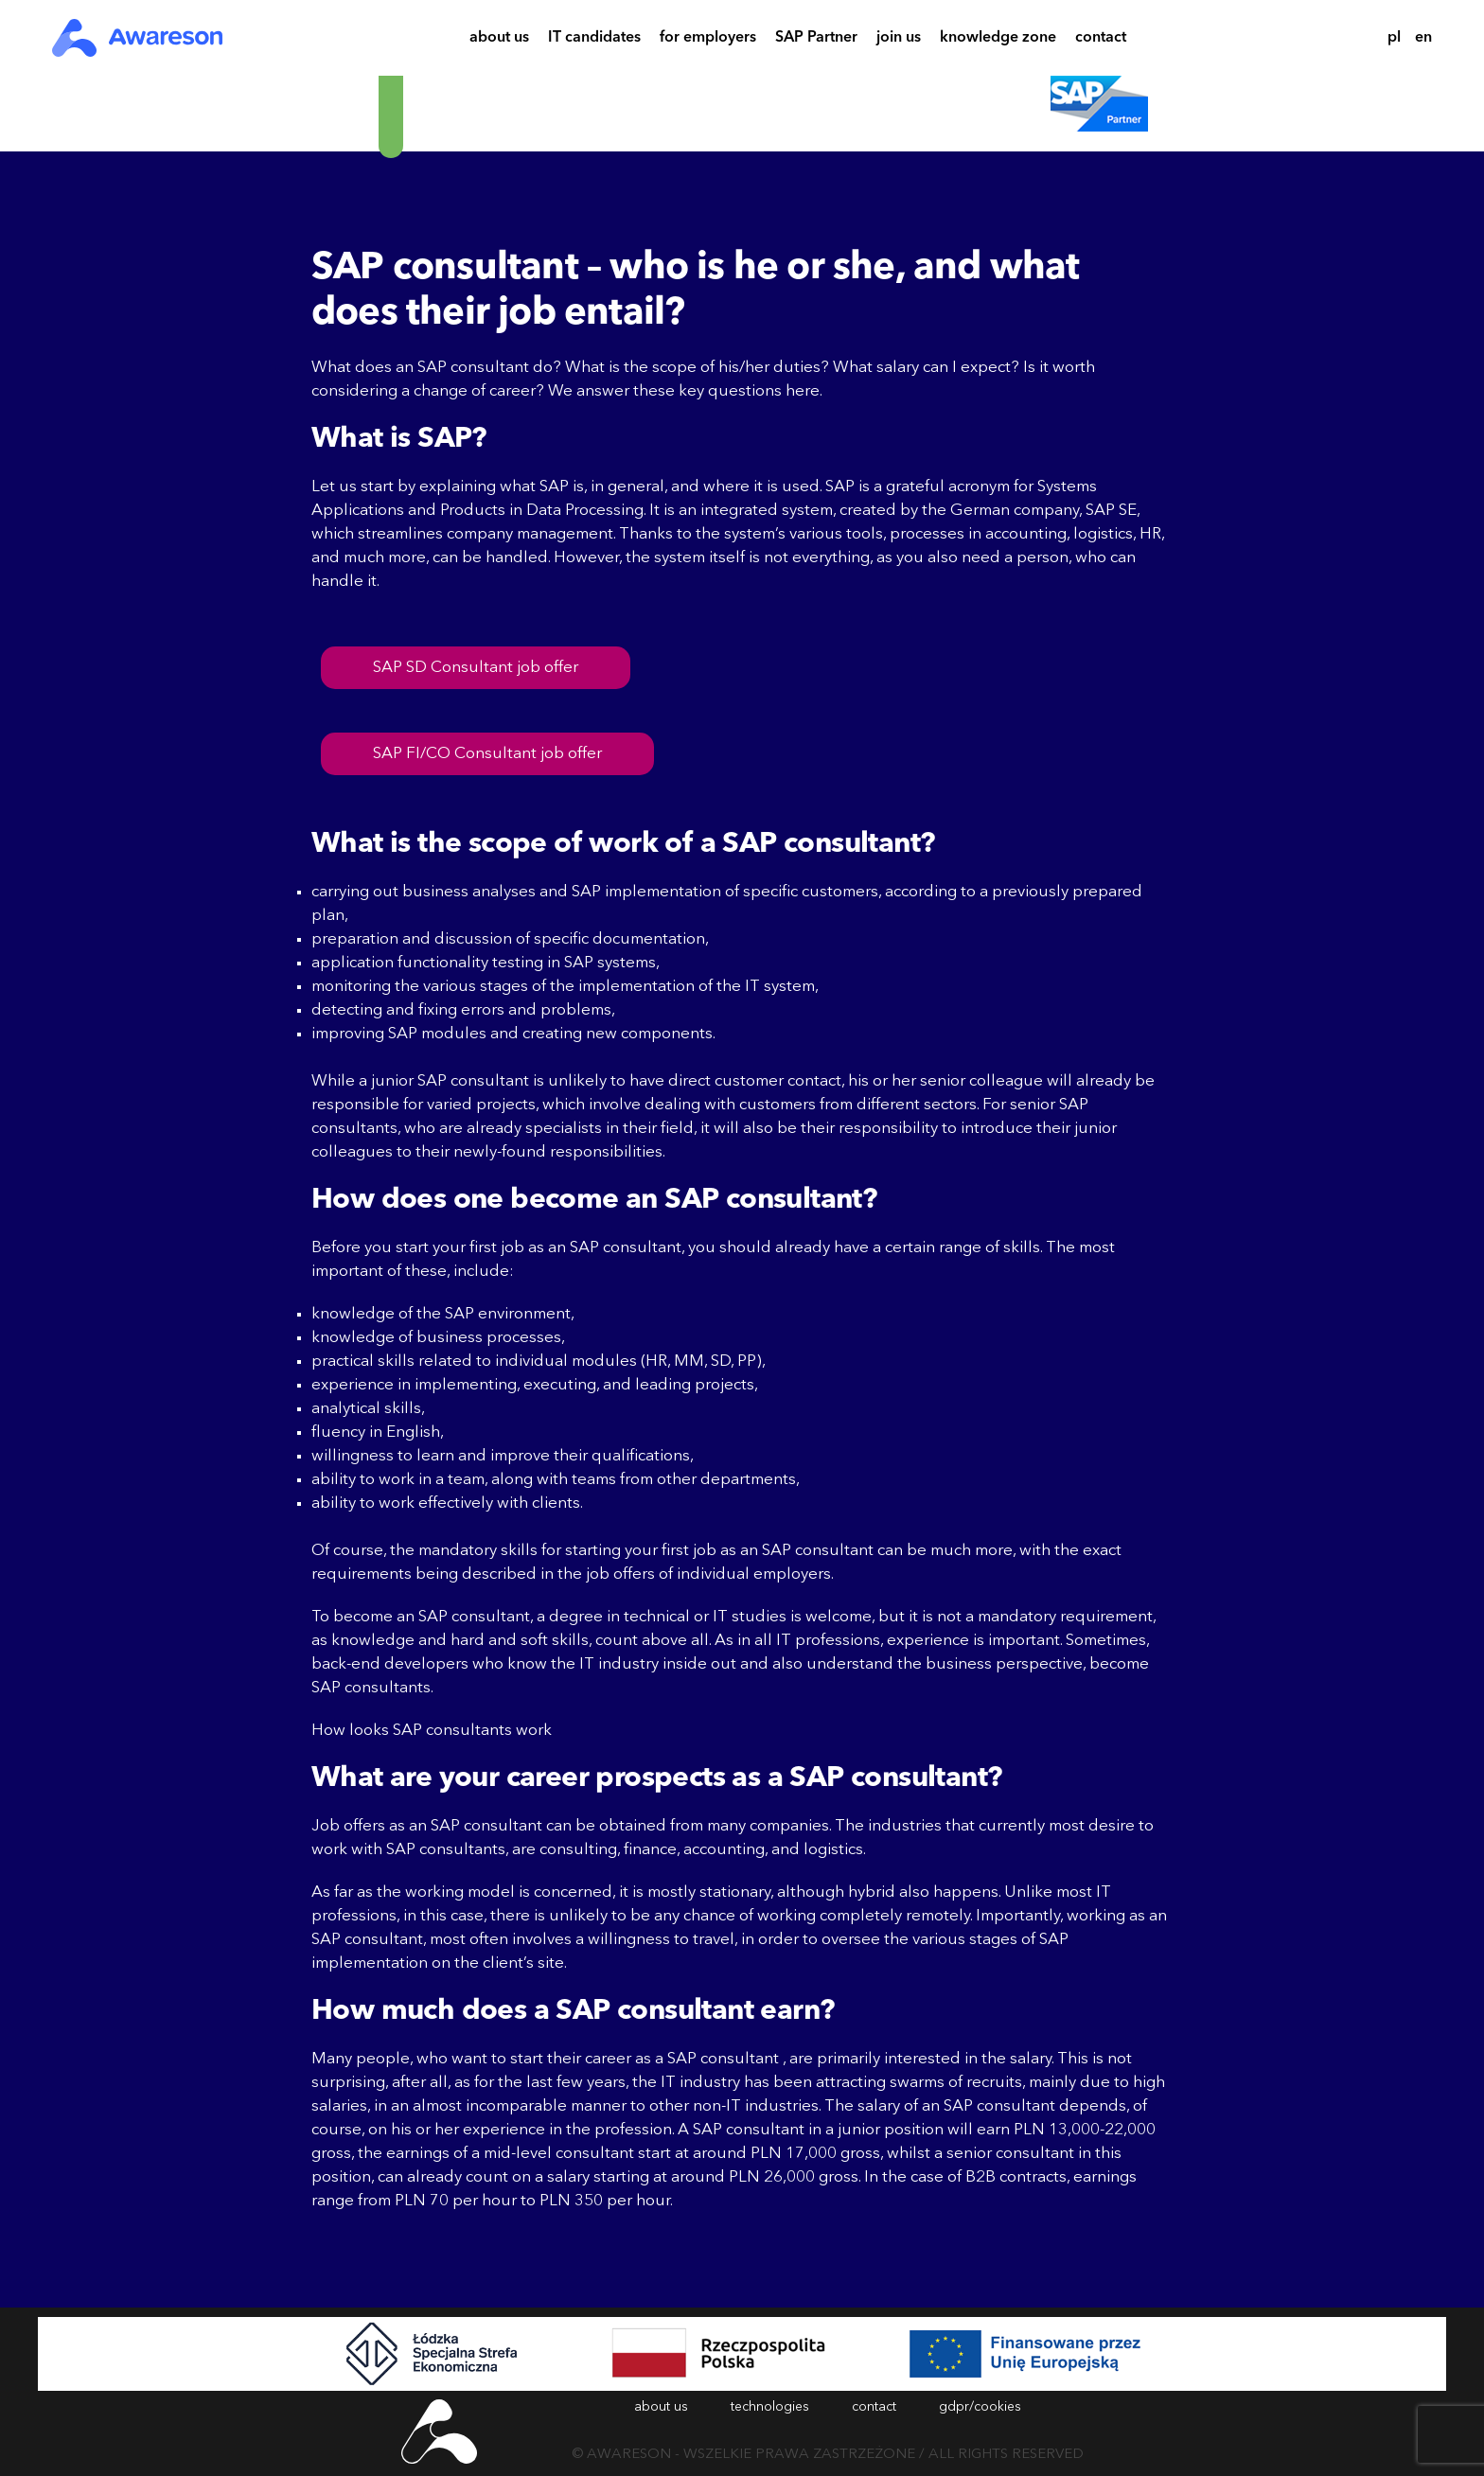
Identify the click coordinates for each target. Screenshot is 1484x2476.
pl (1394, 37)
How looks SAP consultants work (431, 1731)
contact (1100, 40)
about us (499, 40)
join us (898, 40)
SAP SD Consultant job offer (475, 668)
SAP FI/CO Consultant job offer (487, 754)
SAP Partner (816, 40)
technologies (770, 2407)
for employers (708, 40)
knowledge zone (998, 40)
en (1423, 37)
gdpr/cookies (980, 2407)
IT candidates (594, 40)
